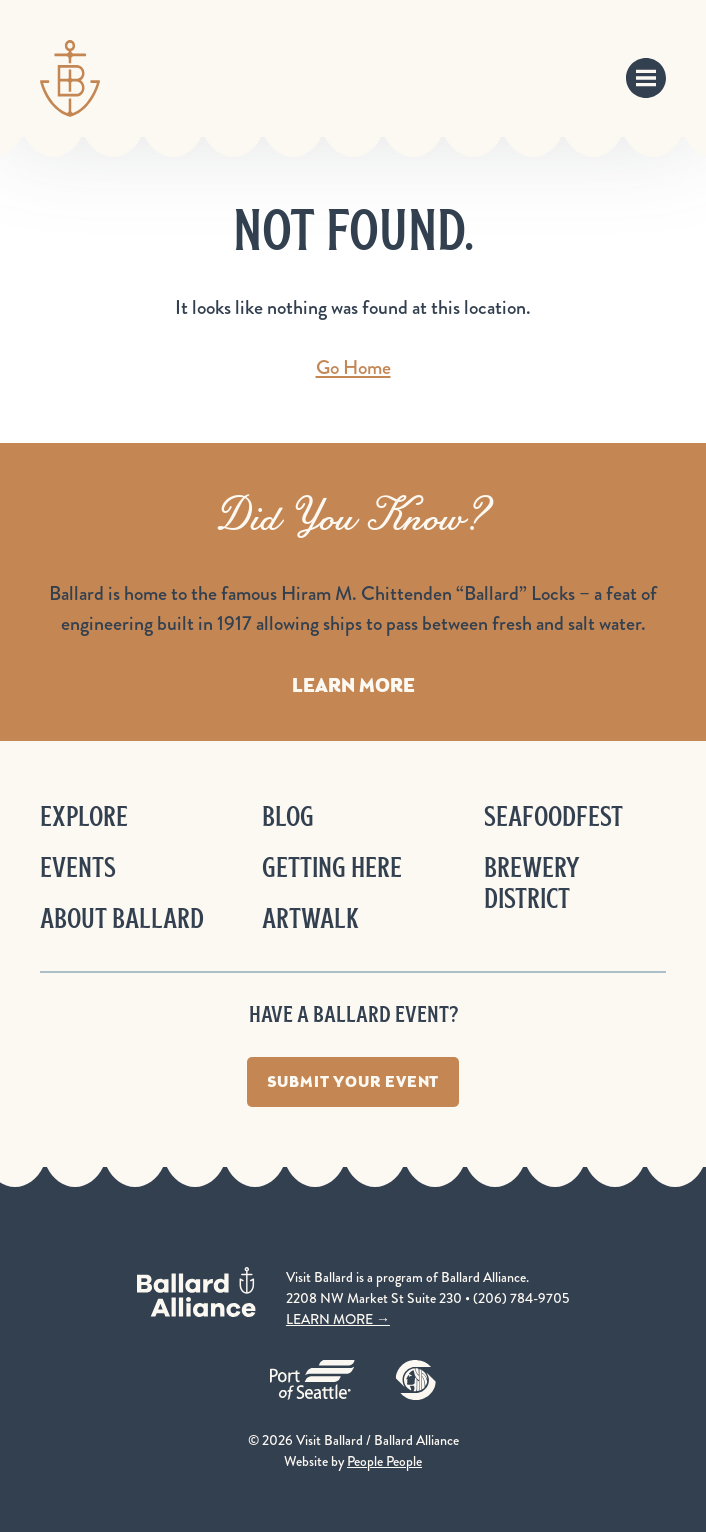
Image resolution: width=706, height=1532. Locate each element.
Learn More (353, 685)
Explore (84, 816)
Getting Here (332, 867)
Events (78, 867)
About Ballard (122, 918)
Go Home (353, 367)
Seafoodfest (553, 816)
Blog (288, 816)
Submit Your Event (353, 1081)
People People (384, 1461)
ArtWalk (310, 918)
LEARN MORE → (338, 1319)
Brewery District (531, 883)
